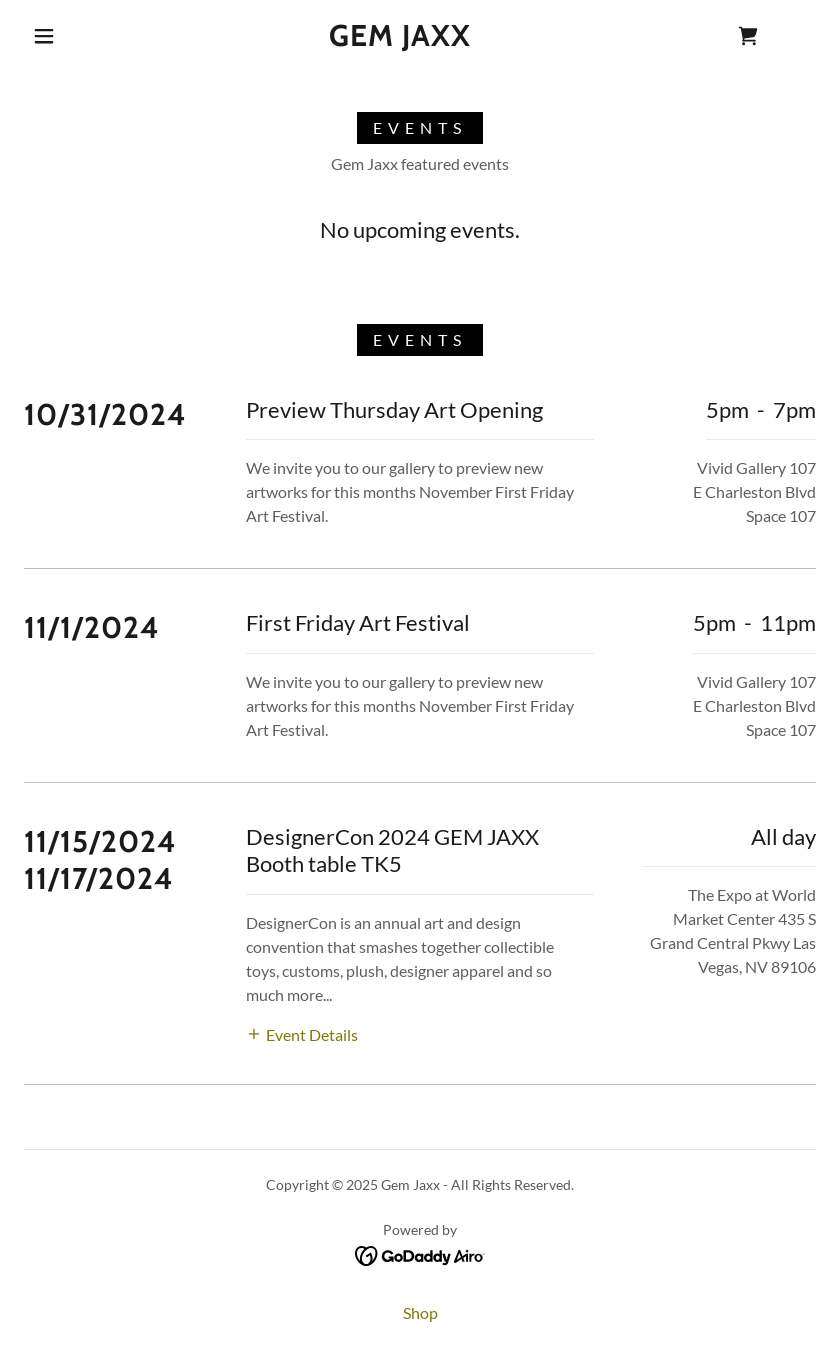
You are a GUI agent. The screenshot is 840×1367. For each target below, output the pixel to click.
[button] (44, 36)
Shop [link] (420, 1312)
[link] (400, 39)
